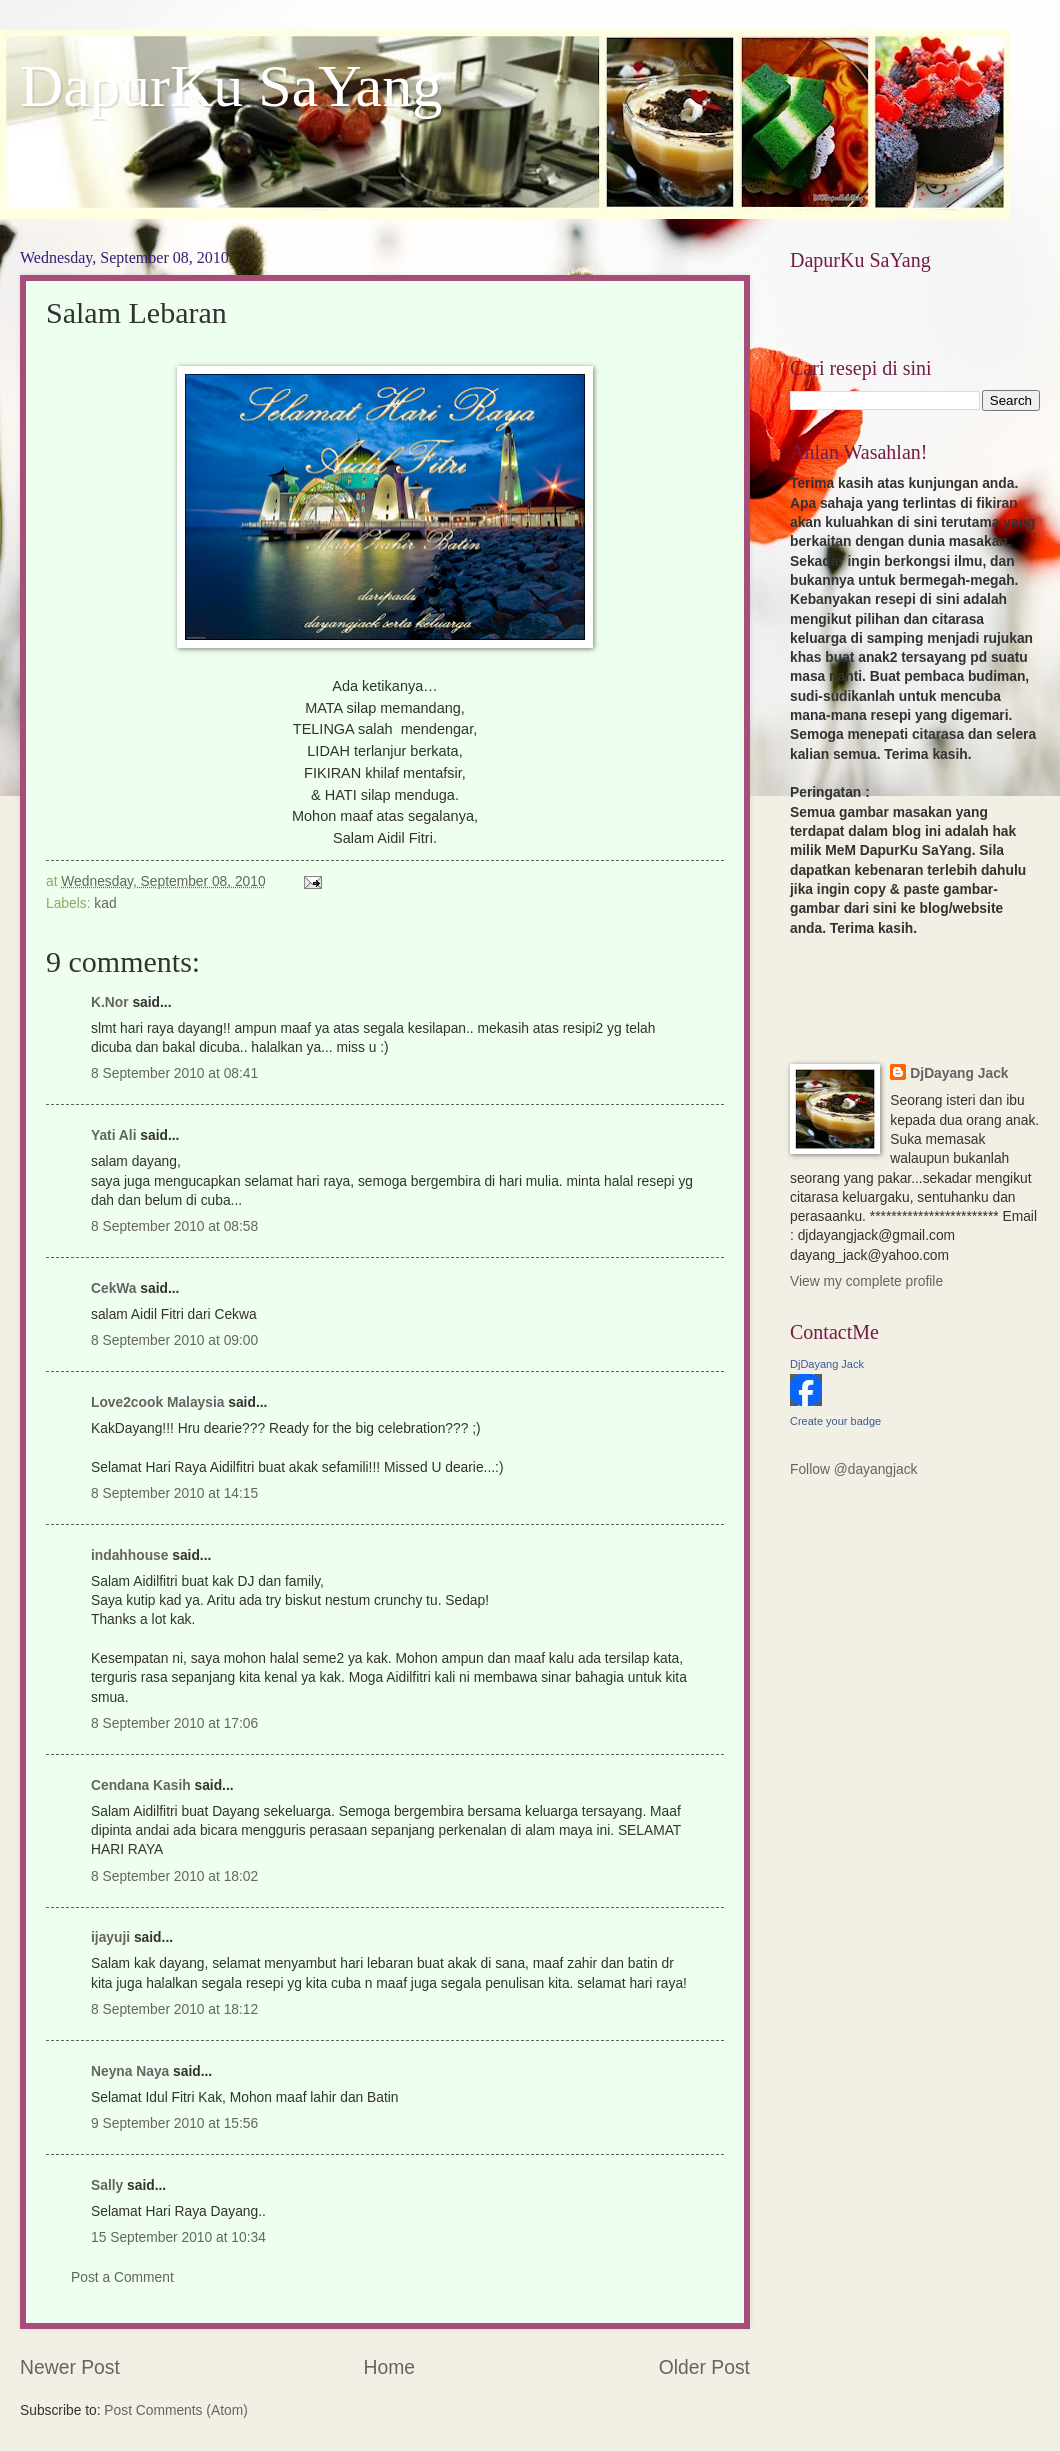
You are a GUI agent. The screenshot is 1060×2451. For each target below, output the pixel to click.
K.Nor (110, 1002)
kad (105, 903)
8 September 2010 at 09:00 (174, 1340)
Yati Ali (114, 1135)
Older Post (704, 2367)
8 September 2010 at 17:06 (174, 1723)
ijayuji (110, 1937)
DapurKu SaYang (231, 86)
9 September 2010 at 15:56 (174, 2123)
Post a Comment (122, 2277)
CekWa (114, 1288)
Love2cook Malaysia (157, 1402)
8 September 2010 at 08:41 (174, 1073)
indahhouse (129, 1555)
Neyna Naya (130, 2071)
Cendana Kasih (141, 1785)
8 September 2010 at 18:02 (174, 1876)
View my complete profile (866, 1281)
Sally (107, 2185)
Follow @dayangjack (854, 1469)
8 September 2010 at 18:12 (174, 2009)
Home (390, 2367)
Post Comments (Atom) (175, 2410)
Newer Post (70, 2367)
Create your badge (835, 1421)
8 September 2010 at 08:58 (174, 1226)
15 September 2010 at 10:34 (178, 2237)
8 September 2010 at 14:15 (174, 1493)
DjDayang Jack (959, 1073)
